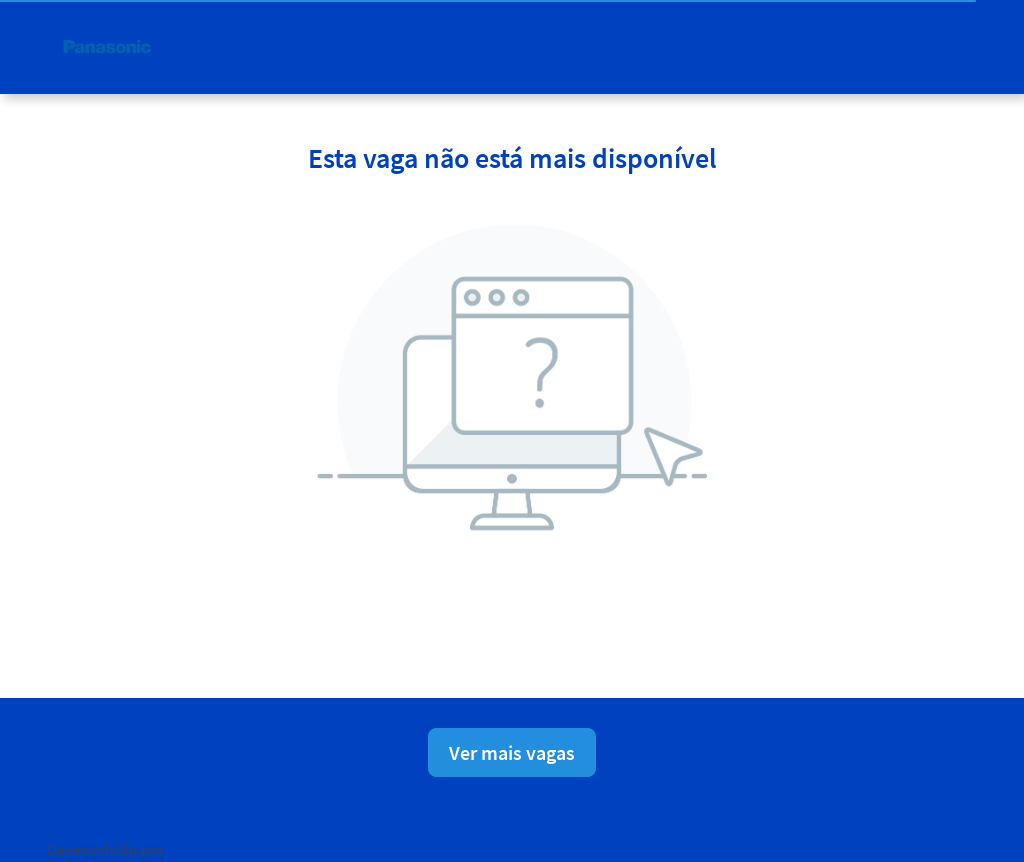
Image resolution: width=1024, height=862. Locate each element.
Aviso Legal (590, 845)
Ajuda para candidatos (891, 845)
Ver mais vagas (512, 752)
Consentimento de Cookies (724, 845)
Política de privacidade (470, 845)
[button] (961, 46)
